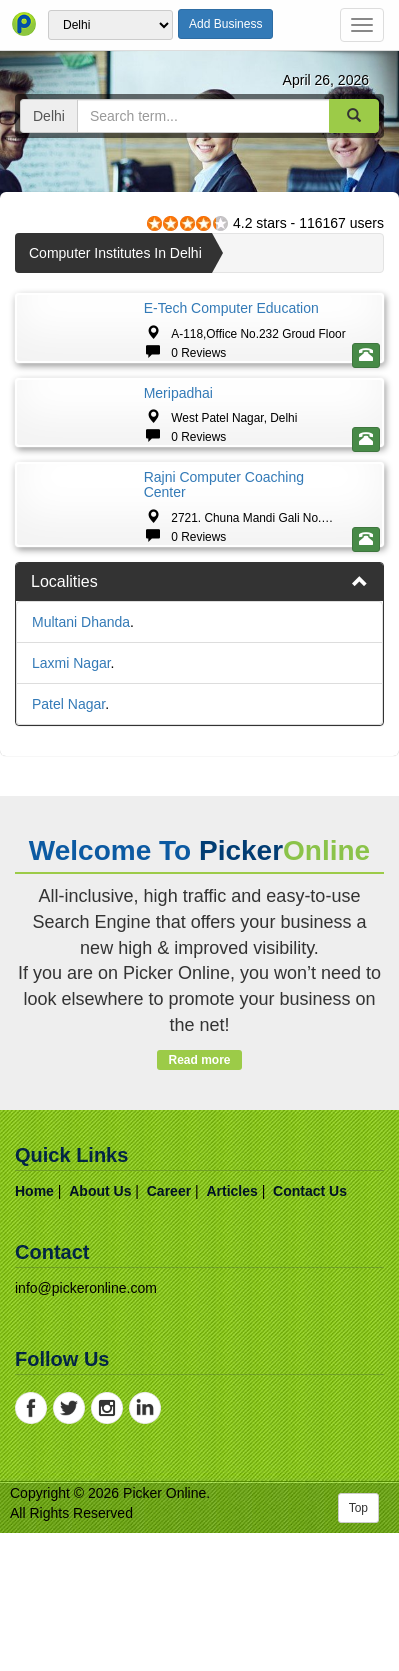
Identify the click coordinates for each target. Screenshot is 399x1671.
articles (231, 1329)
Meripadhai (178, 444)
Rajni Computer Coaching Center (224, 587)
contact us (310, 1329)
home (34, 1329)
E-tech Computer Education (231, 308)
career (169, 1329)
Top (358, 1646)
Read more (199, 1198)
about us (100, 1329)
